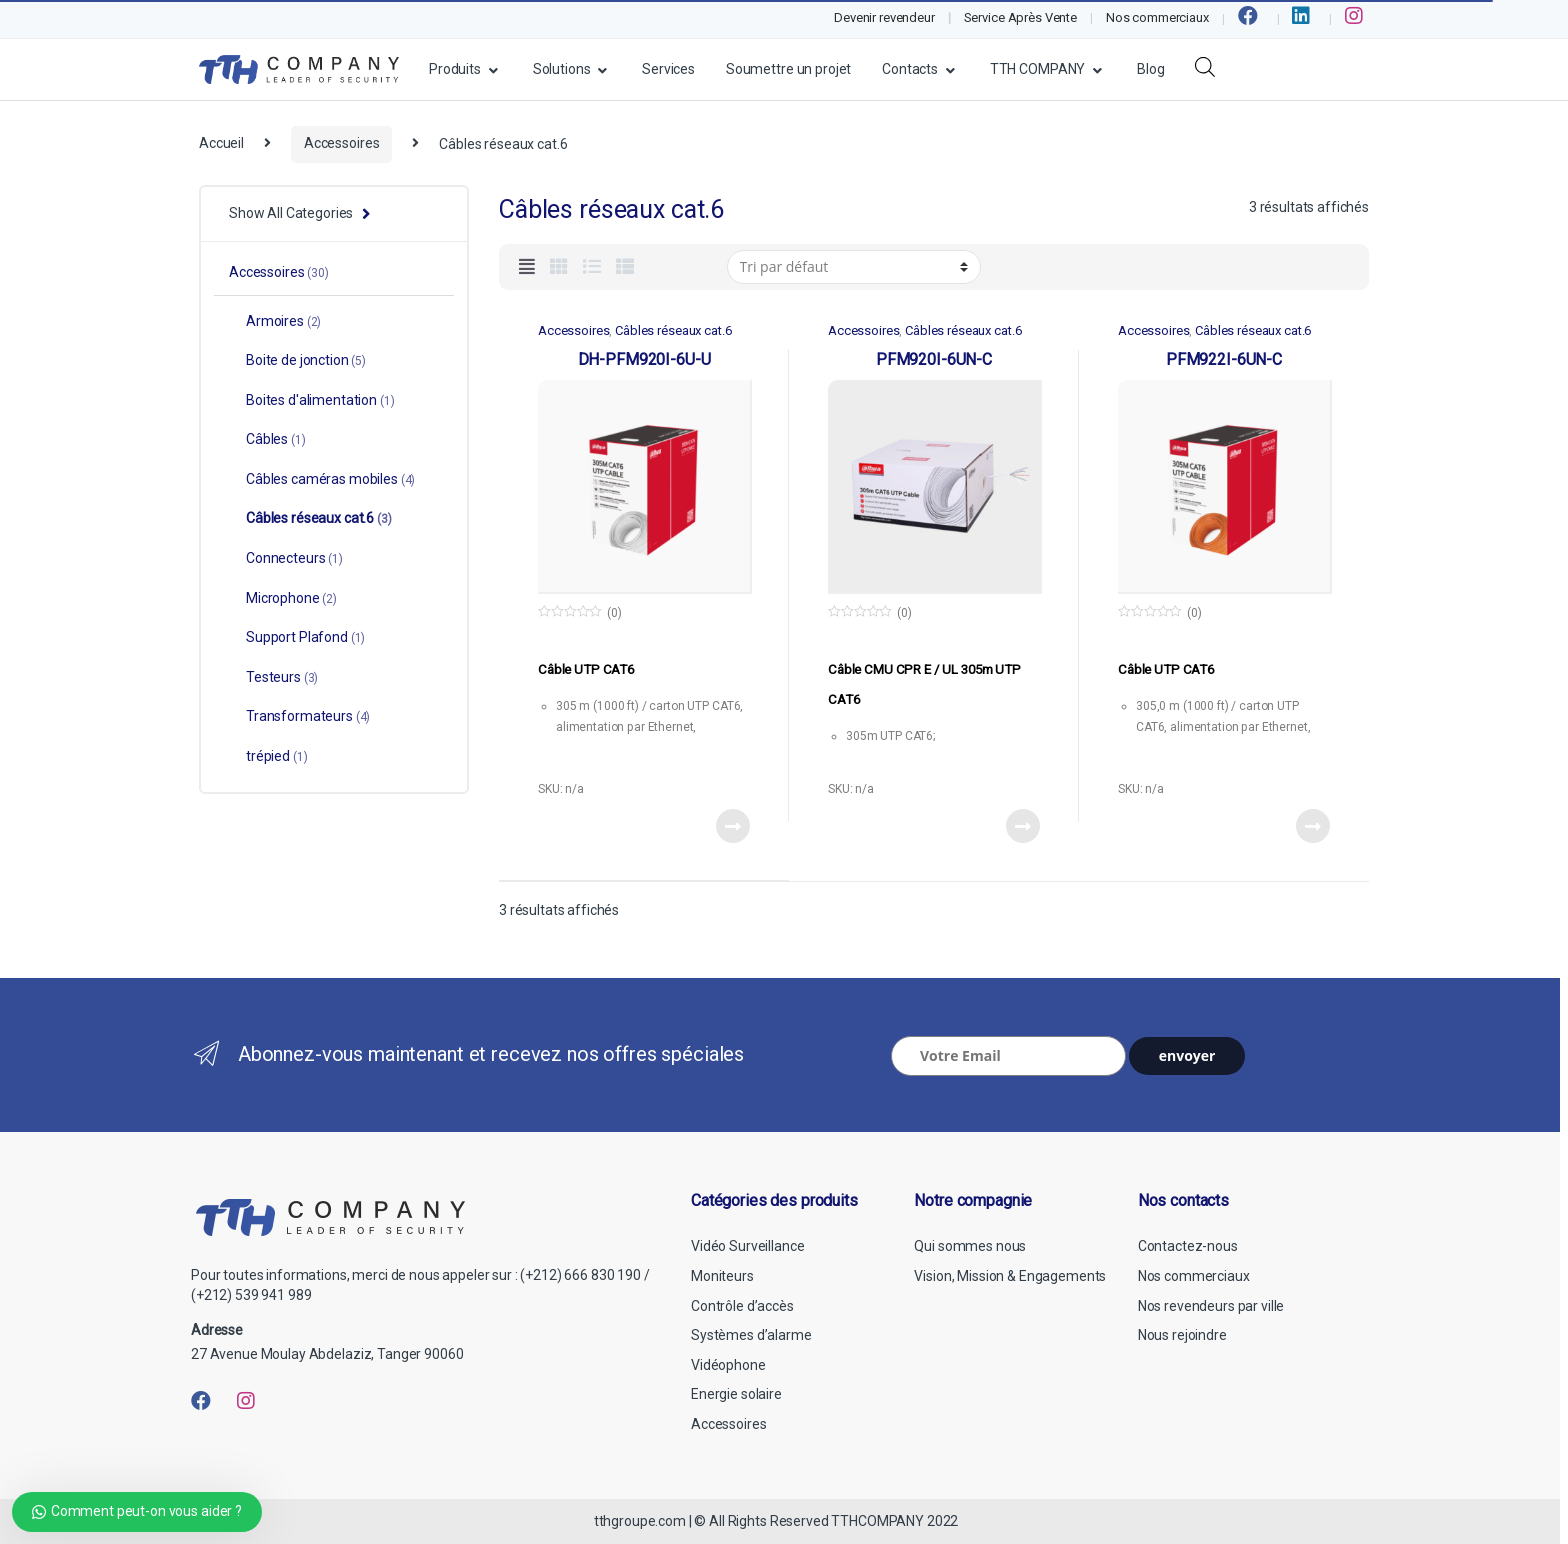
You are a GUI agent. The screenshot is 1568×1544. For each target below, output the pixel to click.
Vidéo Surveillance (747, 1246)
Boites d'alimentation (312, 400)
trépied (268, 756)
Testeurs (273, 677)
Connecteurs (286, 558)
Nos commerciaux (1157, 17)
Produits (455, 69)
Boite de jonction (297, 360)
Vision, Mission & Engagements (1010, 1276)
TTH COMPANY (1037, 69)
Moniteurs (722, 1276)
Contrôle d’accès (742, 1306)
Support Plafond (297, 637)
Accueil (221, 143)
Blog (1150, 69)
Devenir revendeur (884, 17)
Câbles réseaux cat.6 (673, 330)
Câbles (267, 439)
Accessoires (341, 143)
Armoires (275, 321)
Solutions (562, 69)
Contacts (910, 69)
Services (668, 69)
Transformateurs (299, 716)
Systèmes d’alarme (751, 1335)
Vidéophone (728, 1365)
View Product (732, 826)
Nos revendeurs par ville (1211, 1306)
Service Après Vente (1020, 17)
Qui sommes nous (970, 1246)
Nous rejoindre (1182, 1335)
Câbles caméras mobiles (322, 479)
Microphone (283, 598)
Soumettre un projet (788, 69)
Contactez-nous (1188, 1246)
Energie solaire (736, 1394)
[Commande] (854, 267)
